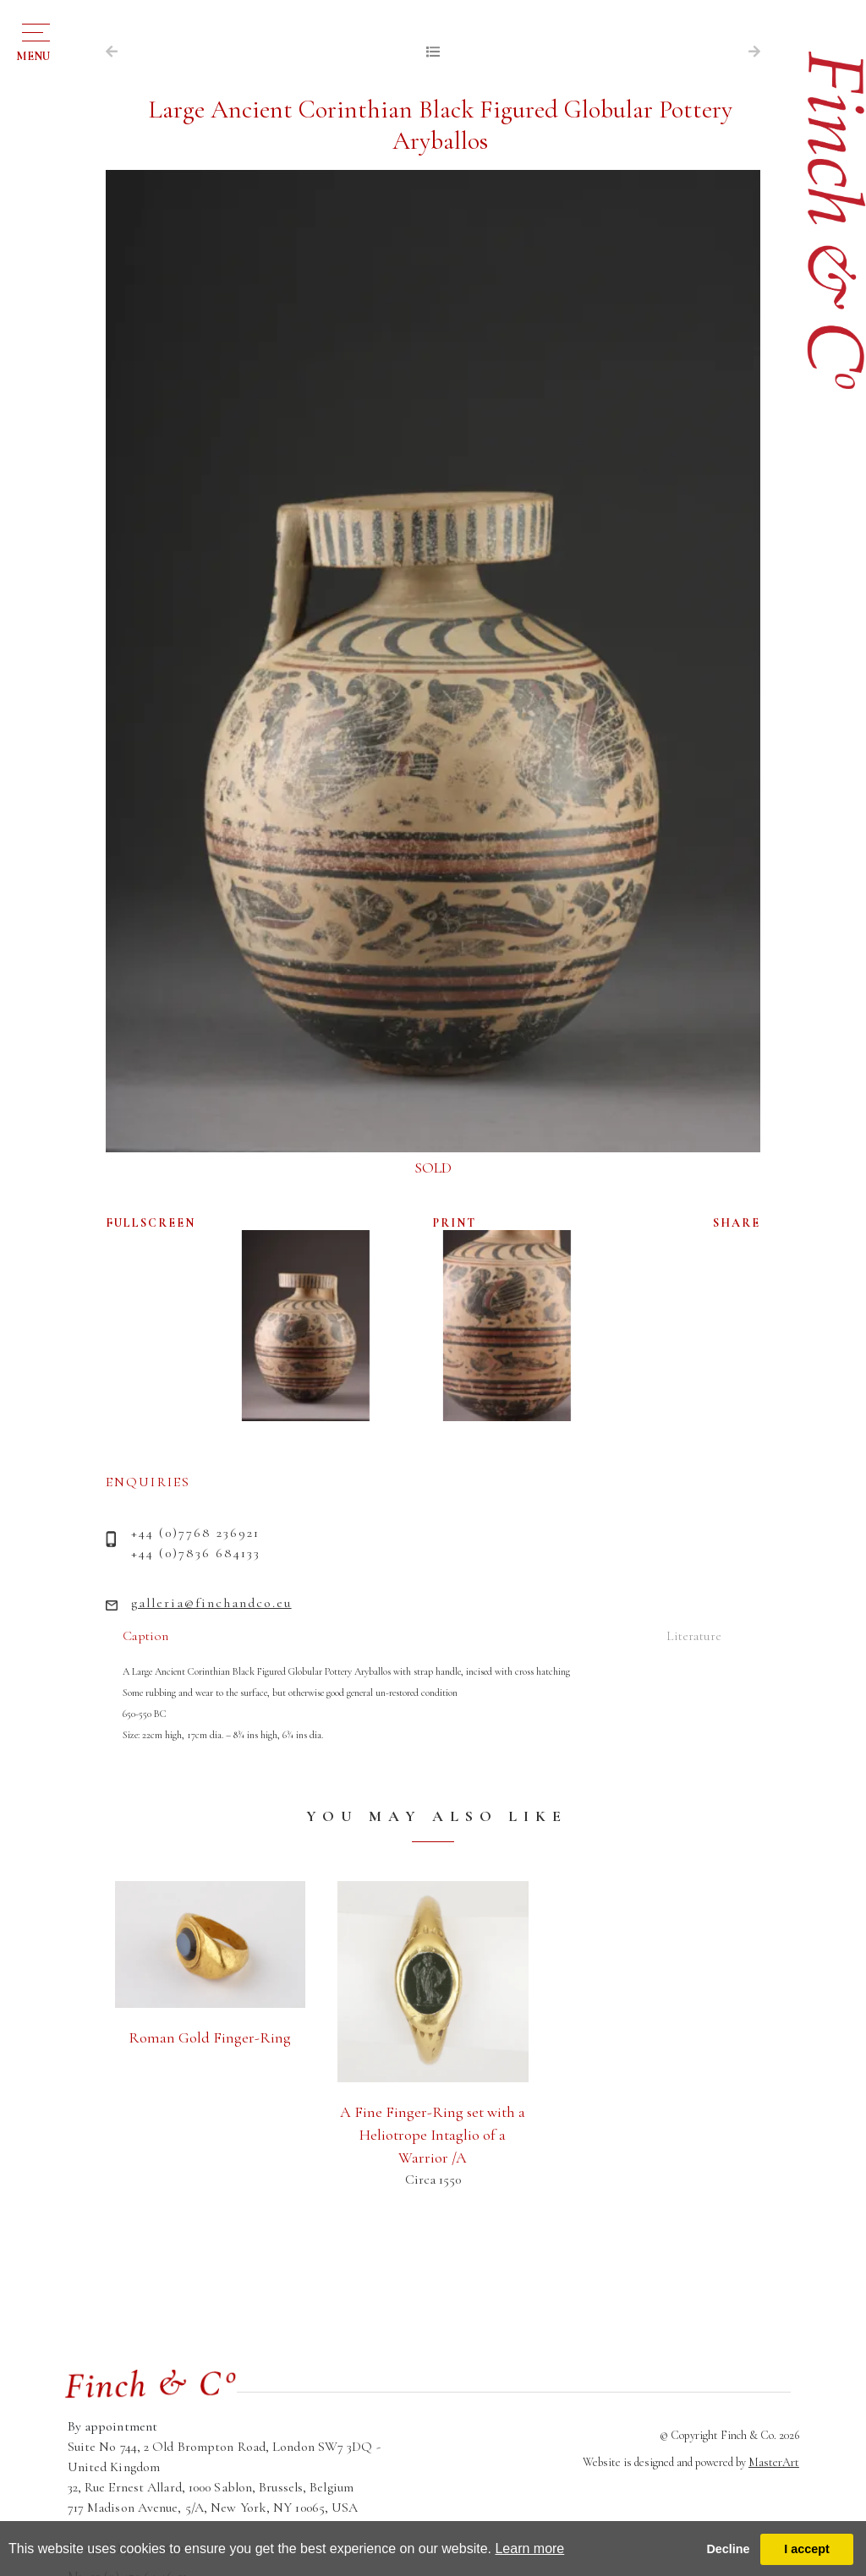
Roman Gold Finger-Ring (210, 2037)
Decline (727, 2549)
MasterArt (773, 2462)
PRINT (454, 1223)
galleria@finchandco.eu (211, 1602)
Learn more (529, 2548)
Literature (693, 1635)
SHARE (736, 1223)
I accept (807, 2549)
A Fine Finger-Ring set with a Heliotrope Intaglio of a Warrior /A (432, 2135)
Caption (145, 1635)
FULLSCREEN (150, 1223)
